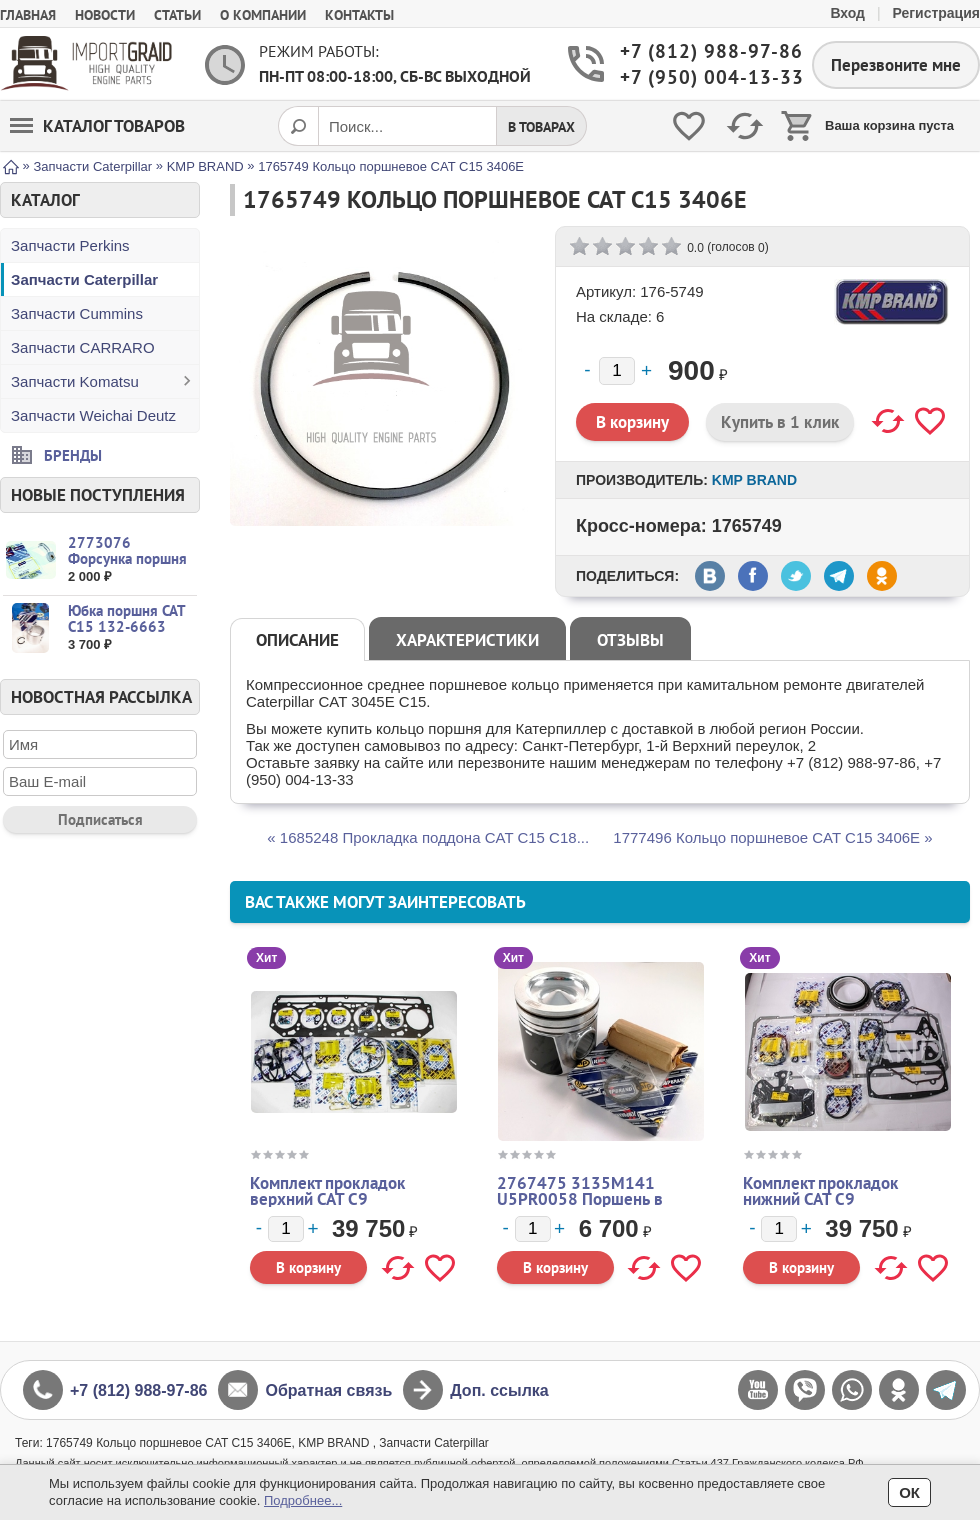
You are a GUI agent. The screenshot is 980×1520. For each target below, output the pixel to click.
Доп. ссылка (499, 1390)
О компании (263, 15)
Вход (847, 13)
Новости (105, 15)
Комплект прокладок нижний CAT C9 (820, 1191)
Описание (297, 640)
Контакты (359, 15)
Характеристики (467, 640)
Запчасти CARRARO (83, 347)
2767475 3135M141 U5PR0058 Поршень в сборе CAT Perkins (580, 1199)
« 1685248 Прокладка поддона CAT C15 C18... (428, 837)
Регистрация (936, 13)
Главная (28, 15)
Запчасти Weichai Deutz (93, 415)
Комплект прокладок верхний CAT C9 (327, 1191)
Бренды (73, 454)
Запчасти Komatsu (75, 381)
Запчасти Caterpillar (84, 279)
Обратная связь (328, 1390)
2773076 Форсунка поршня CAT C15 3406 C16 (129, 558)
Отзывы (630, 640)
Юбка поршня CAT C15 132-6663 (126, 618)
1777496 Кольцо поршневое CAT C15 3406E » (772, 837)
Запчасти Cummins (77, 313)
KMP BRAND (754, 480)
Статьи (177, 15)
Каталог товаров (97, 126)
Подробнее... (303, 1500)
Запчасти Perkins (70, 245)
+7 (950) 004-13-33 (701, 77)
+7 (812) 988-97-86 (701, 51)
